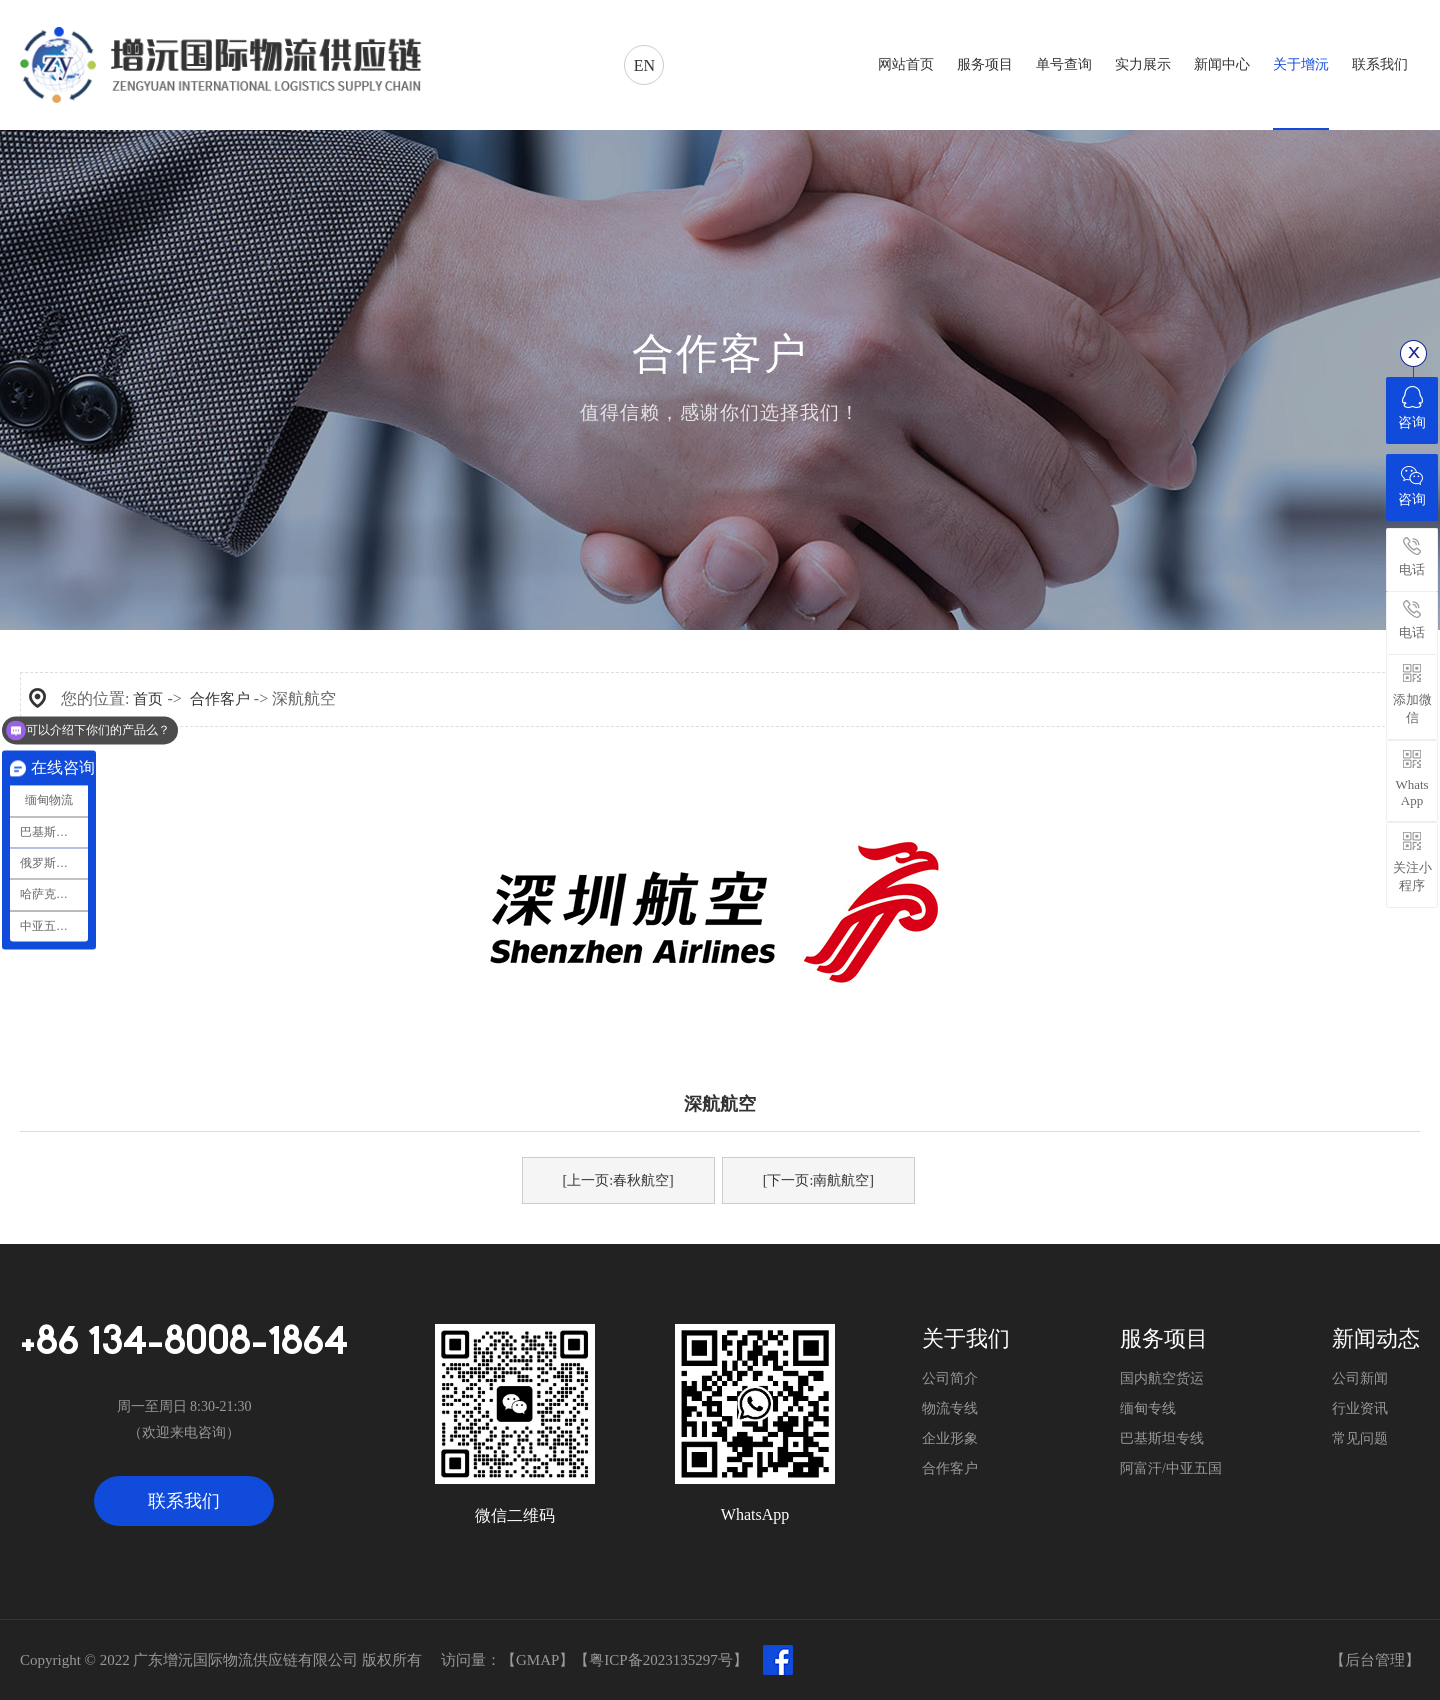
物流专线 (950, 1408)
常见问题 (1360, 1438)
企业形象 (950, 1438)
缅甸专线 (1148, 1408)
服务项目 (1164, 1338)
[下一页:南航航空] (818, 1180)
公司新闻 (1360, 1378)
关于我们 (966, 1338)
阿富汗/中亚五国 (1171, 1468)
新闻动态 (1376, 1338)
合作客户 (220, 699)
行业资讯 (1360, 1408)
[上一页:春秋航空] (618, 1180)
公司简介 (950, 1378)
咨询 (1412, 408)
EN (644, 65)
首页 (148, 699)
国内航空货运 (1162, 1378)
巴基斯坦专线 (1162, 1438)
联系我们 (184, 1501)
